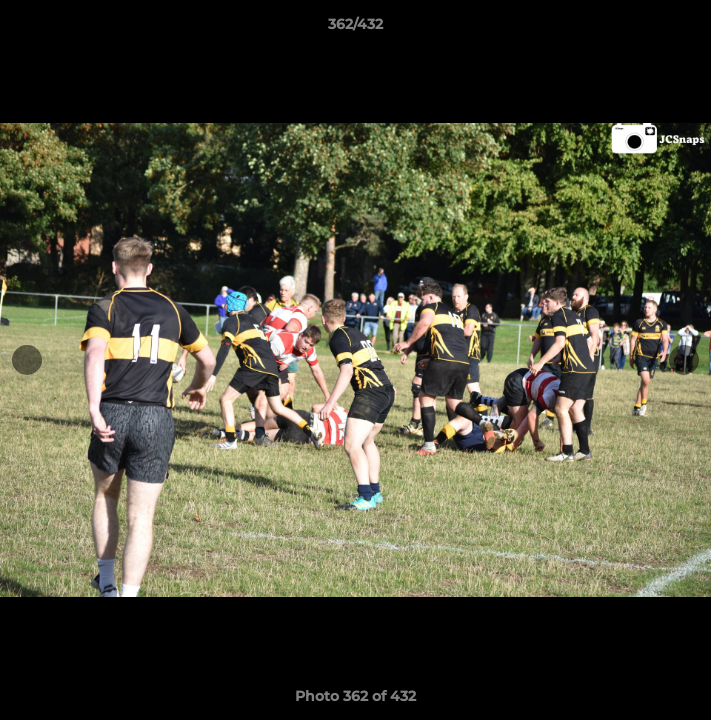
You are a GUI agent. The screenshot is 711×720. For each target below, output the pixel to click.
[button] (687, 29)
